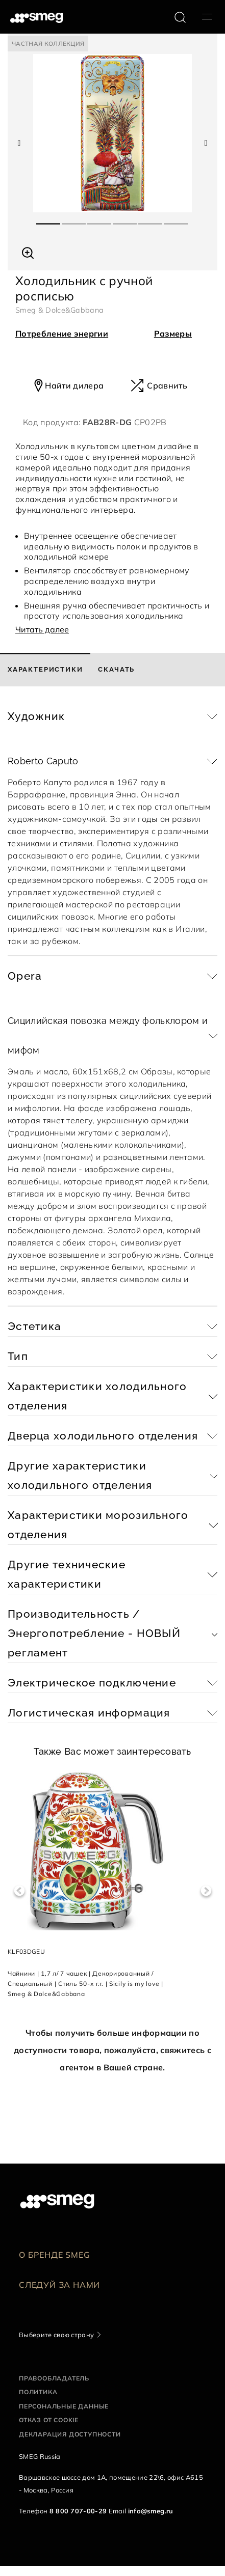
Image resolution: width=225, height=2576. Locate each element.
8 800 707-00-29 (78, 2511)
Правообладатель (54, 2378)
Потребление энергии (61, 333)
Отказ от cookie (49, 2420)
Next (205, 1891)
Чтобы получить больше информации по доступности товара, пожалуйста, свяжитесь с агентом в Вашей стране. (112, 2050)
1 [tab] (49, 219)
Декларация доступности (70, 2434)
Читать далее (42, 629)
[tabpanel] (112, 133)
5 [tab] (151, 219)
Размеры (173, 333)
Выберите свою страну (56, 2335)
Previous (19, 1891)
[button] (27, 251)
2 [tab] (74, 219)
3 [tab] (100, 219)
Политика (38, 2392)
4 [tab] (125, 219)
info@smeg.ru (150, 2511)
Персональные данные (64, 2406)
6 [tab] (176, 219)
